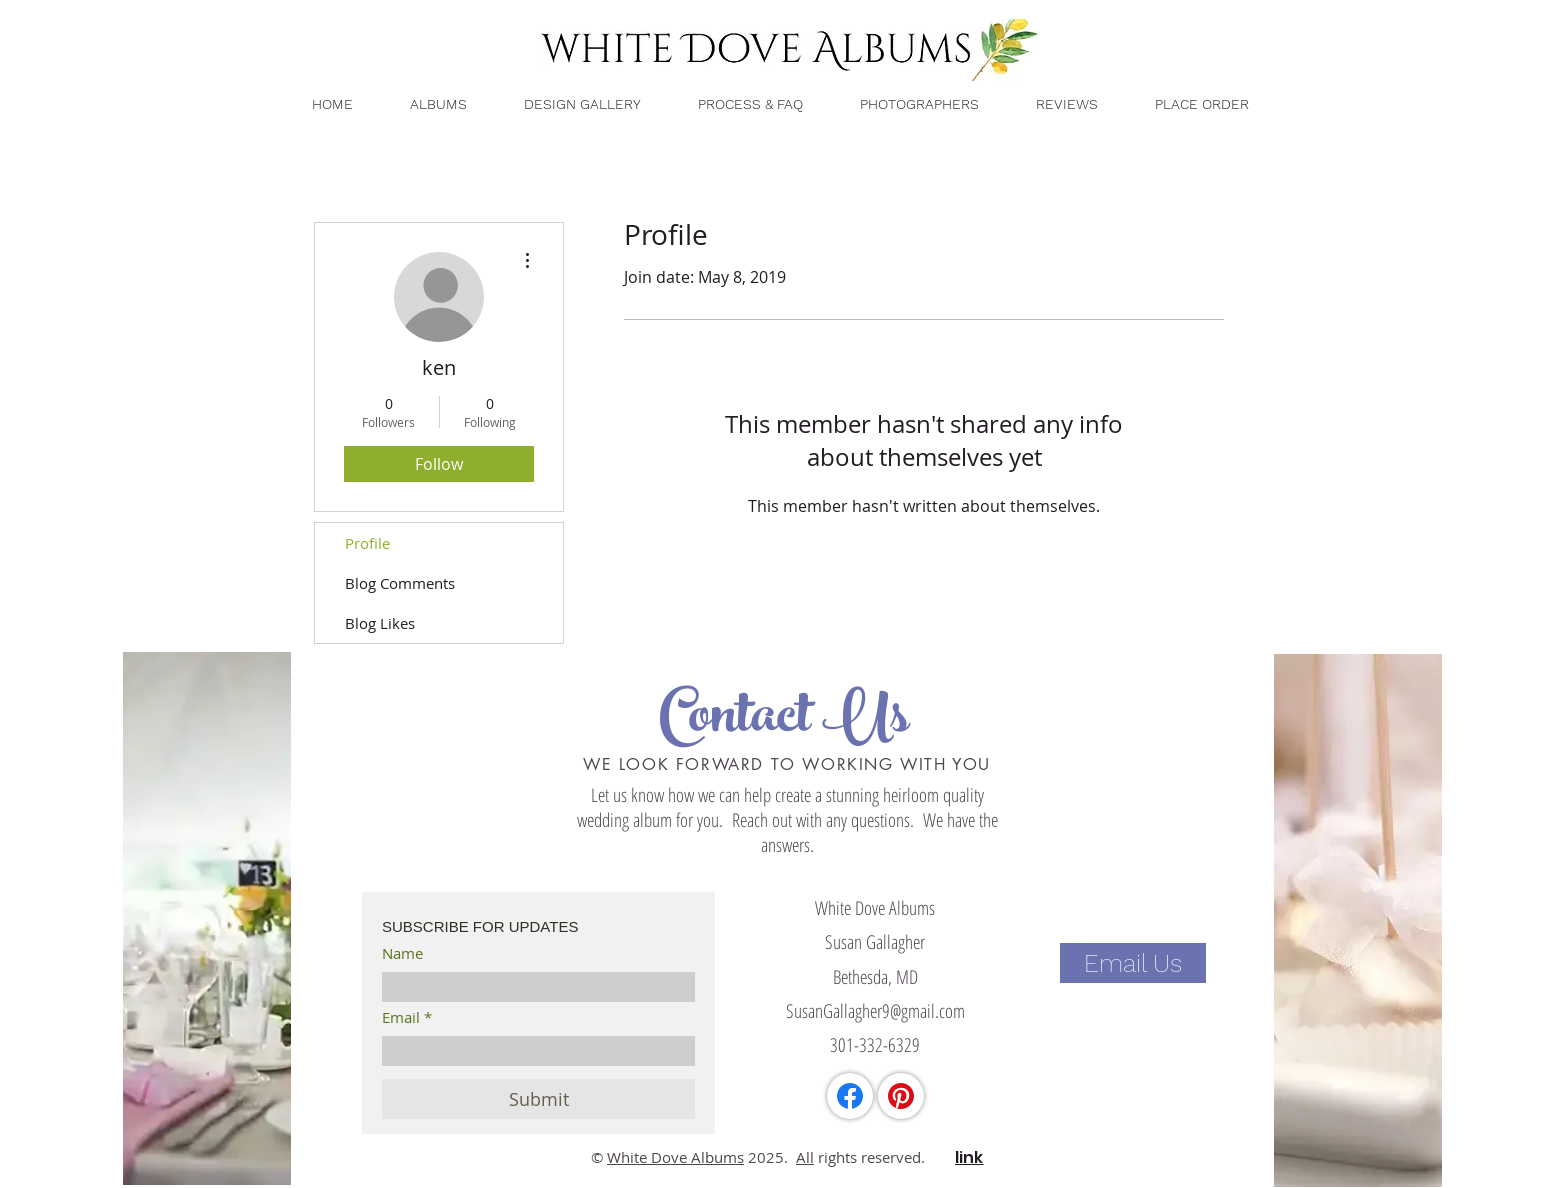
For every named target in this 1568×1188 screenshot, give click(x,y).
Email (401, 1017)
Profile (367, 543)
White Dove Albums (675, 1157)
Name (402, 953)
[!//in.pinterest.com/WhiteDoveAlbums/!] (901, 1096)
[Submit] (538, 1099)
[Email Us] (1133, 963)
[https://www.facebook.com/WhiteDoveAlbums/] (850, 1096)
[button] (1201, 104)
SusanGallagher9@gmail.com (875, 1011)
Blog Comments (400, 583)
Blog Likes (380, 623)
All (805, 1157)
